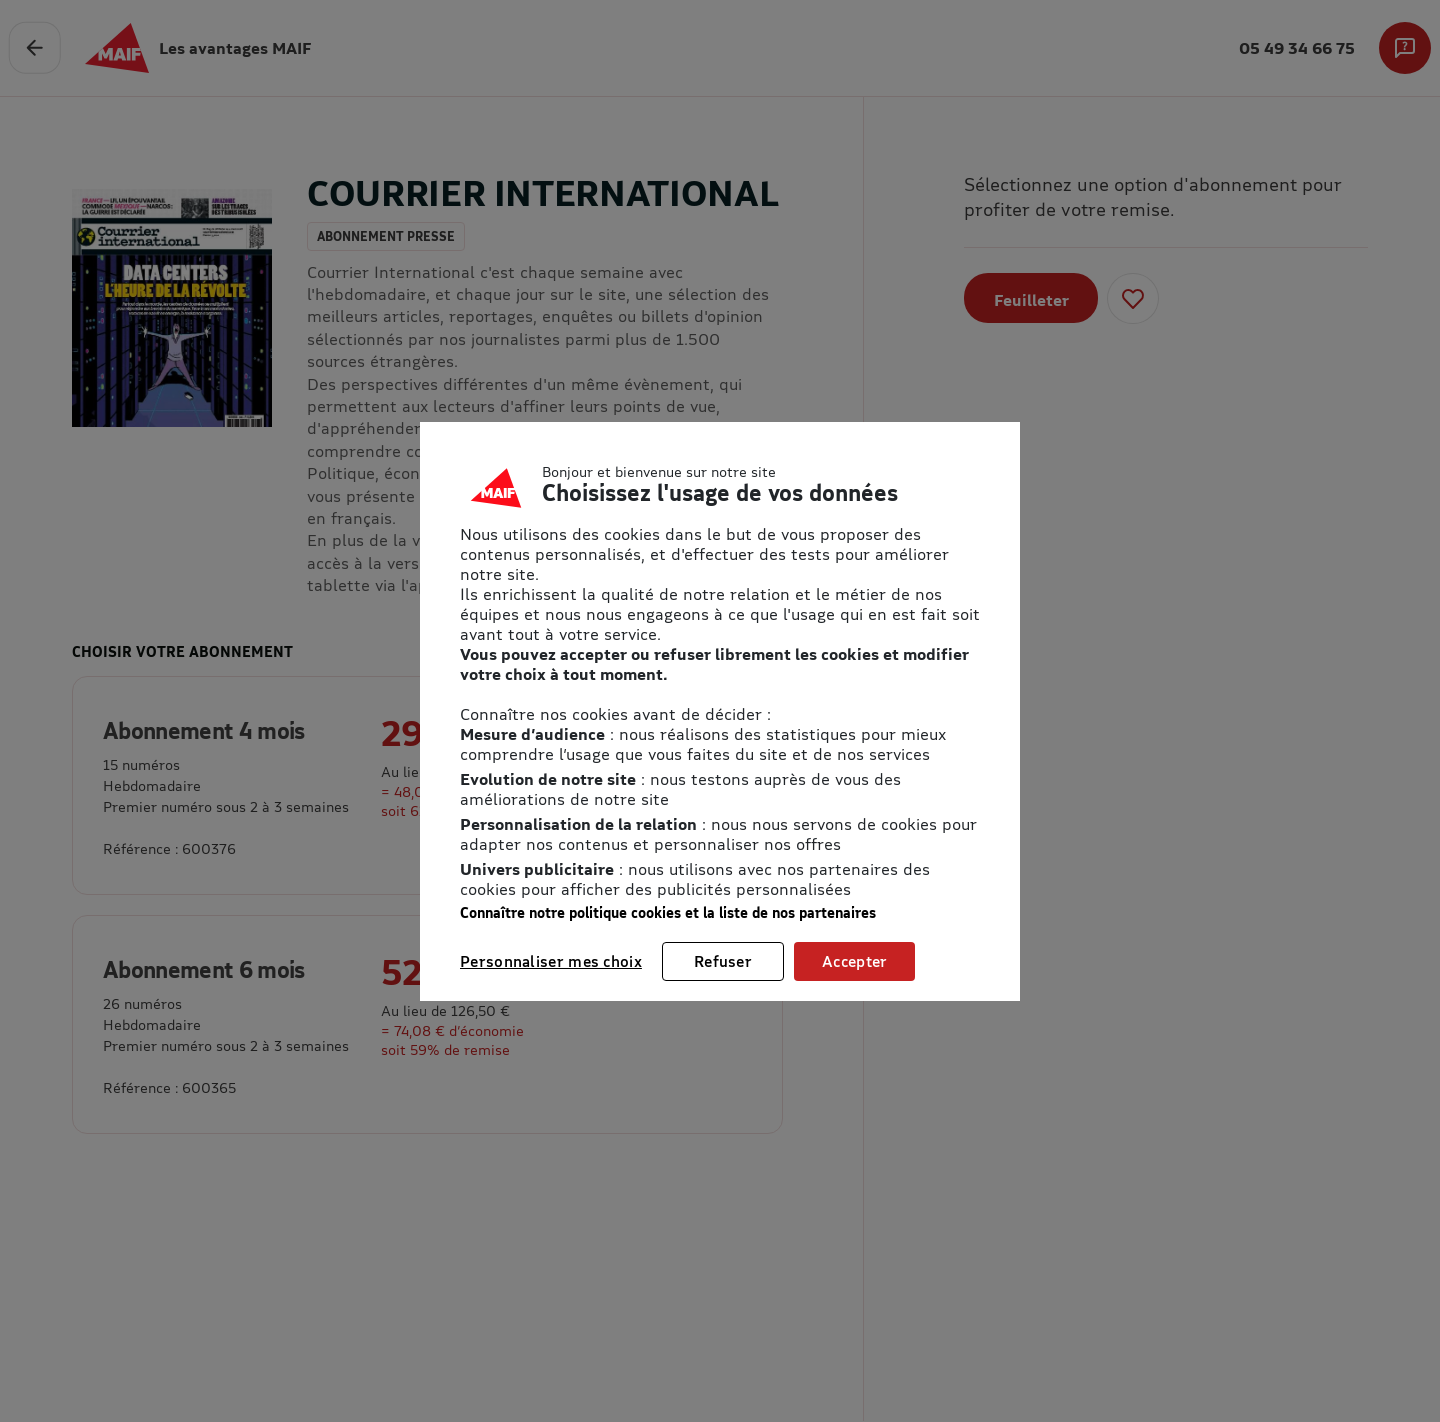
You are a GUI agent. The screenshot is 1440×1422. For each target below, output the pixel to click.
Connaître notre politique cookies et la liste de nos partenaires (668, 912)
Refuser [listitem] (723, 961)
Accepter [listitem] (854, 961)
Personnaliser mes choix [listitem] (551, 961)
